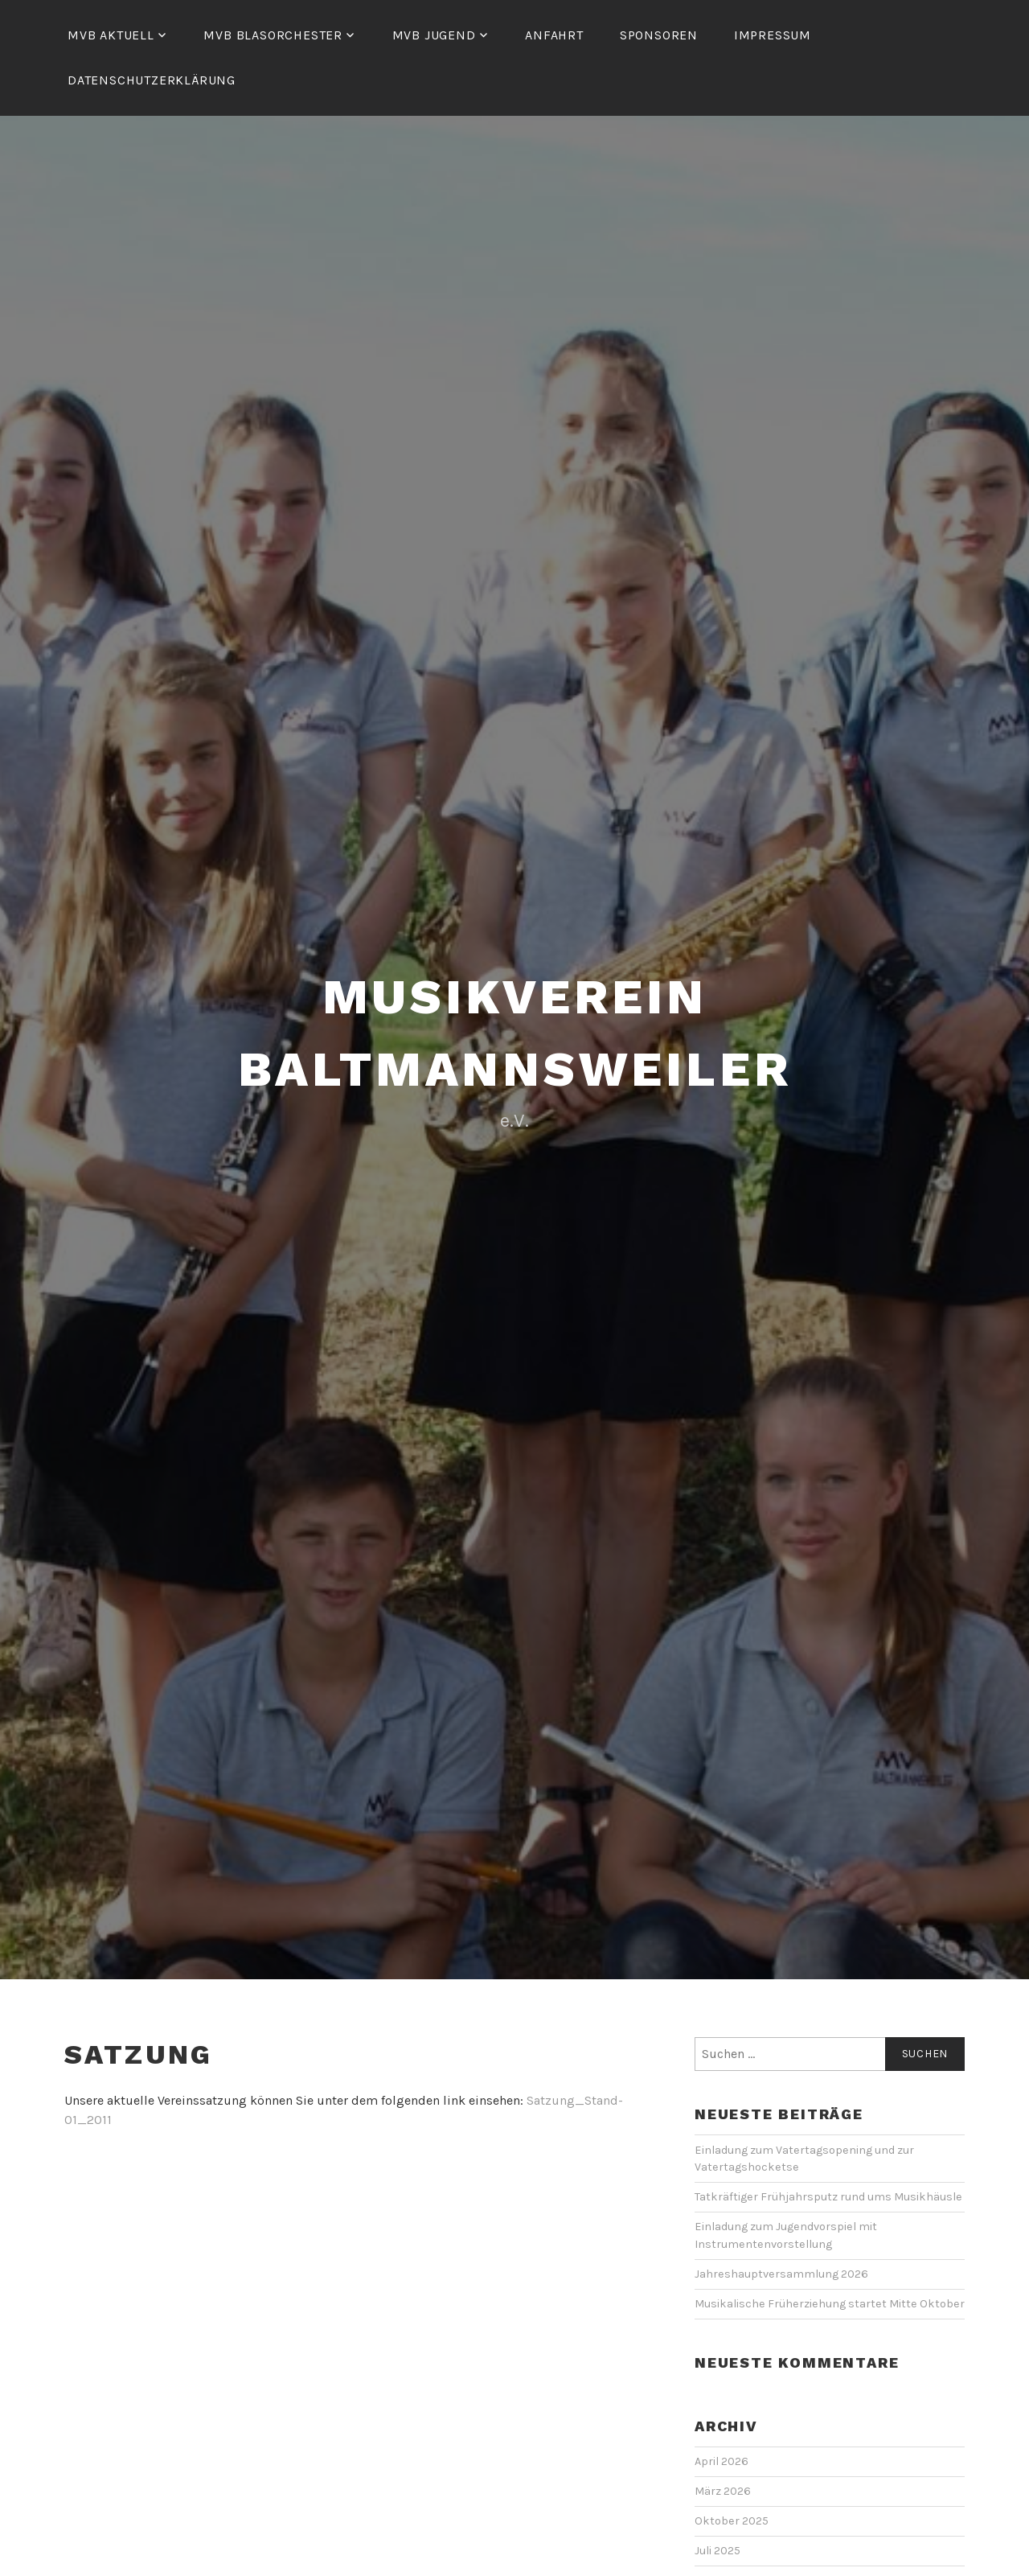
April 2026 (721, 2461)
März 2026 (723, 2491)
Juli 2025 (717, 2551)
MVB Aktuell (111, 35)
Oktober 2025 (732, 2521)
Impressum (772, 35)
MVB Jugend (434, 35)
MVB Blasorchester (272, 35)
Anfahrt (554, 35)
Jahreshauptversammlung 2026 (781, 2274)
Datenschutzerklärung (152, 80)
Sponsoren (659, 35)
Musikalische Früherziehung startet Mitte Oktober (830, 2304)
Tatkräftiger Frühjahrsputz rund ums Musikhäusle (830, 2197)
